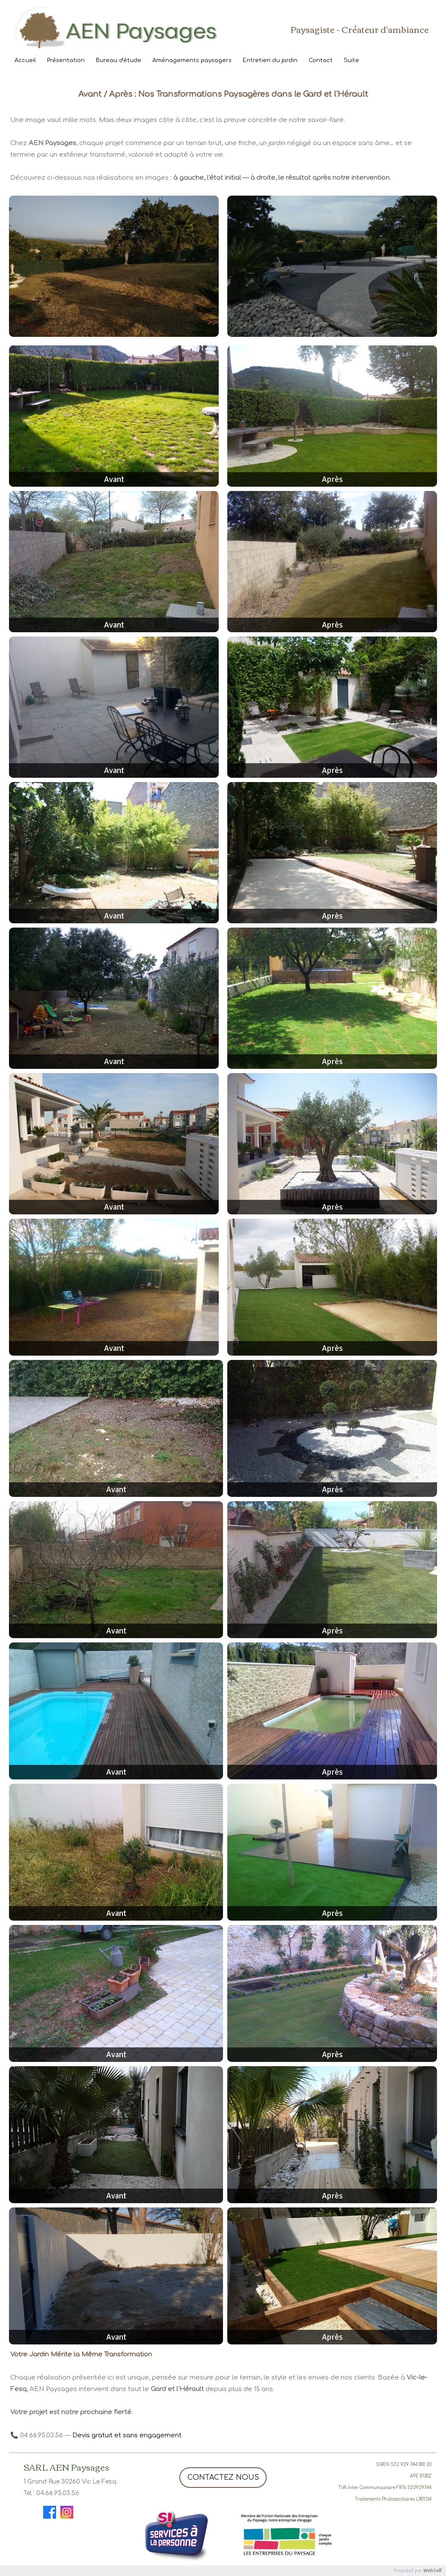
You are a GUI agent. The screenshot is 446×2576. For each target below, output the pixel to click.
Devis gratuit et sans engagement (126, 2435)
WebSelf (432, 2570)
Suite (351, 60)
